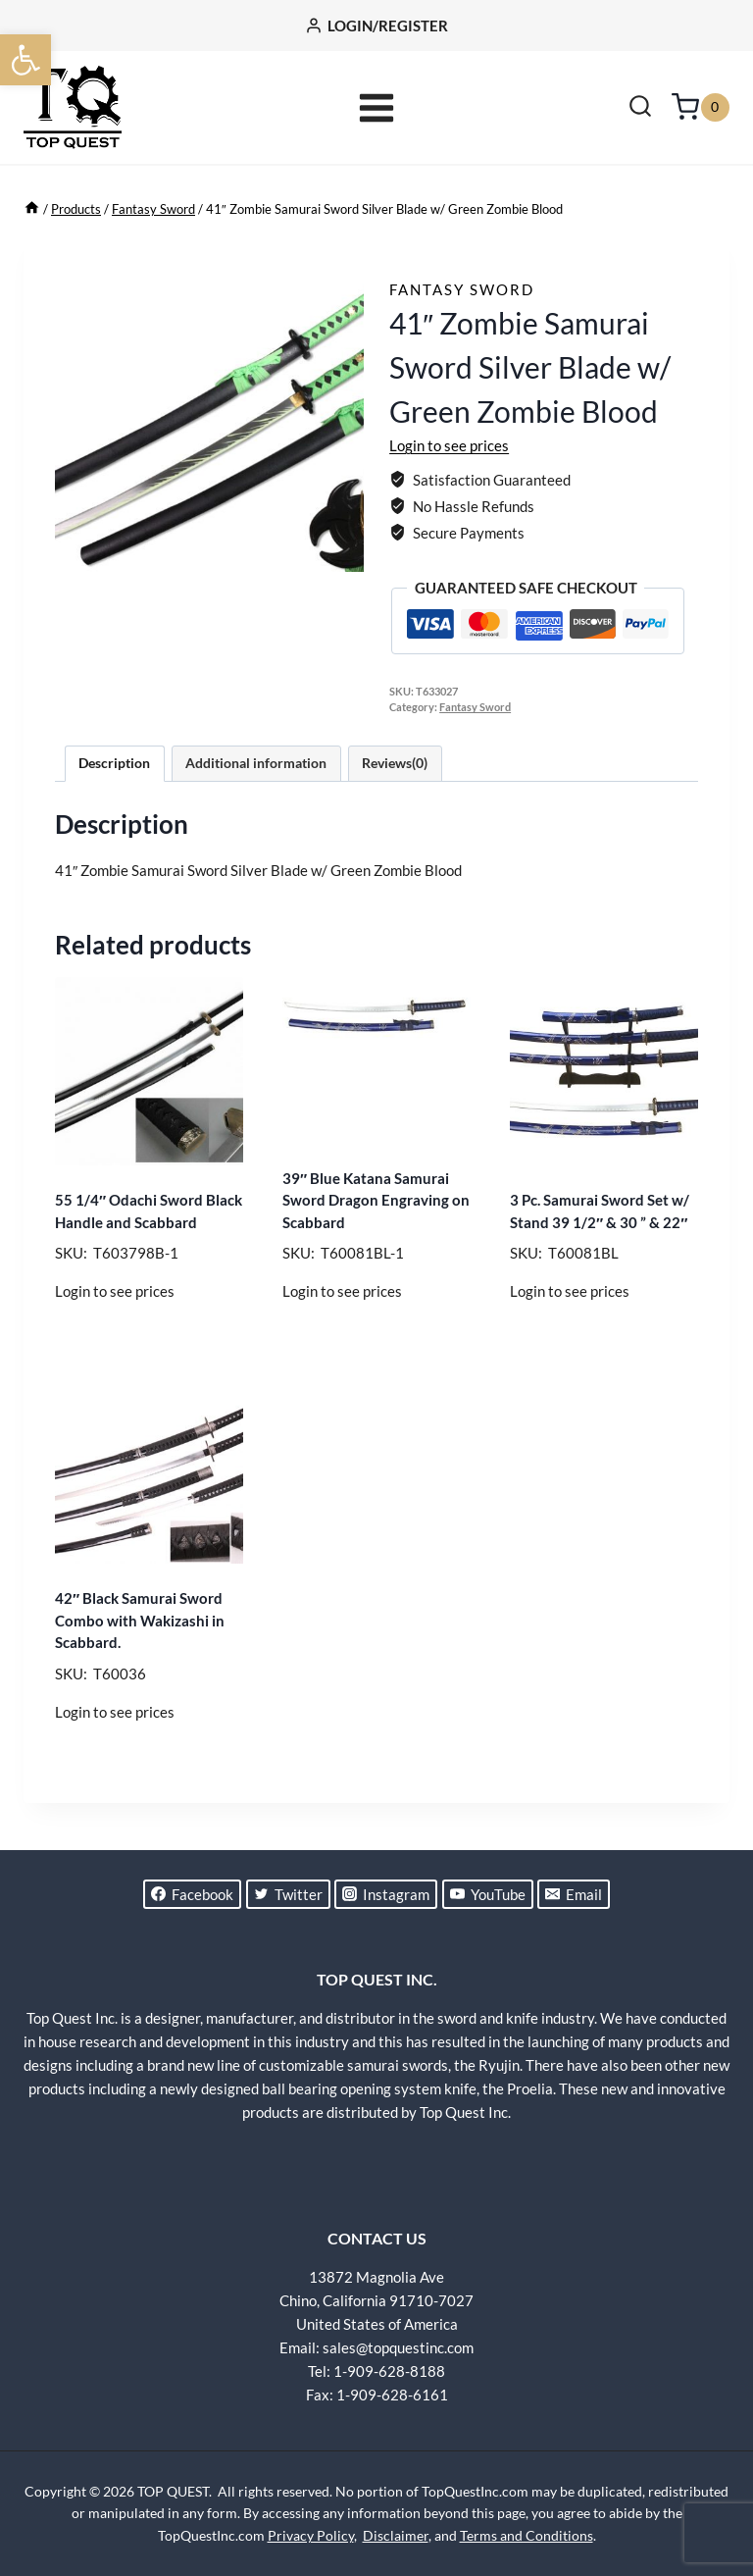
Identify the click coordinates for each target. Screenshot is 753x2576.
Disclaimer (395, 2535)
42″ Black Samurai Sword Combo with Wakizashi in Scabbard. (140, 1620)
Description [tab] (114, 763)
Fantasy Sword (461, 289)
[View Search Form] (640, 107)
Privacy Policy (311, 2535)
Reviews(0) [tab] (394, 763)
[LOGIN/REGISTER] (376, 25)
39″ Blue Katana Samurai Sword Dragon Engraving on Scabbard (376, 1200)
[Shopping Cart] (700, 107)
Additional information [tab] (255, 763)
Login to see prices (449, 445)
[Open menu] (377, 107)
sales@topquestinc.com (398, 2347)
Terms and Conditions (526, 2535)
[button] (25, 59)
